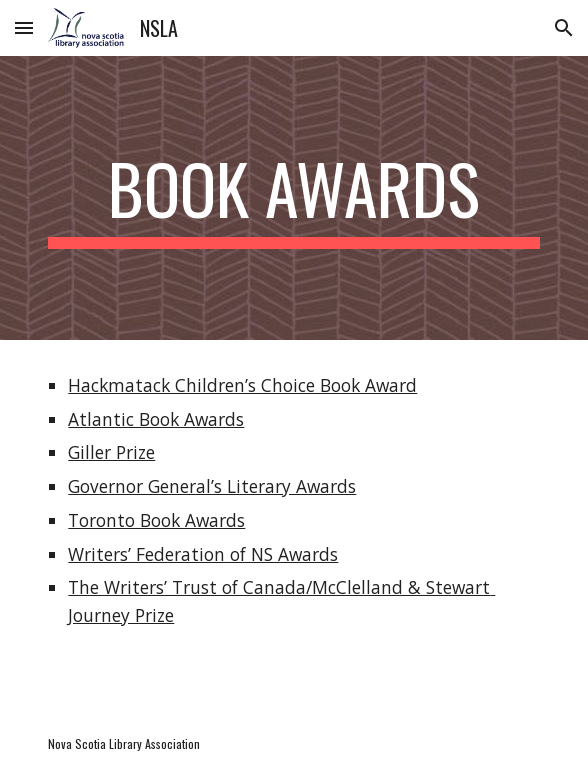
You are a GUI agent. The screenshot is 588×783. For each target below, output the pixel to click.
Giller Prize (111, 452)
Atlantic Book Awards (156, 419)
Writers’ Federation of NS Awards (203, 554)
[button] (24, 27)
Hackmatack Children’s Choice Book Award (242, 385)
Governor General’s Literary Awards (212, 486)
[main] (293, 198)
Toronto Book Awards (156, 520)
